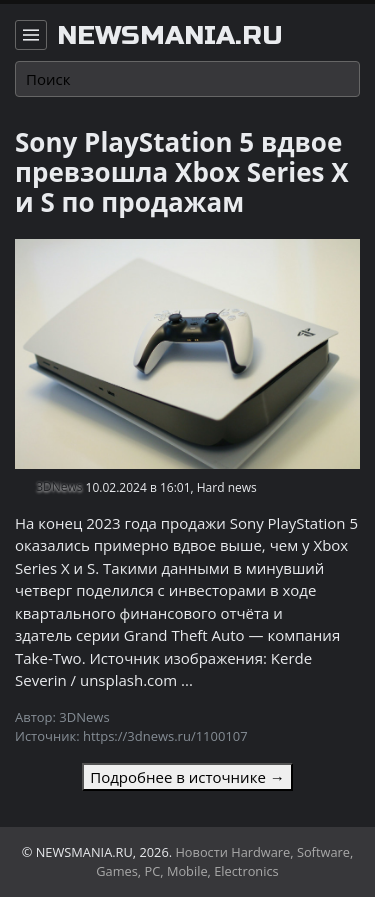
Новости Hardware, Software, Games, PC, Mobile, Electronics (224, 861)
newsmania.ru (170, 36)
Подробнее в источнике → (187, 777)
